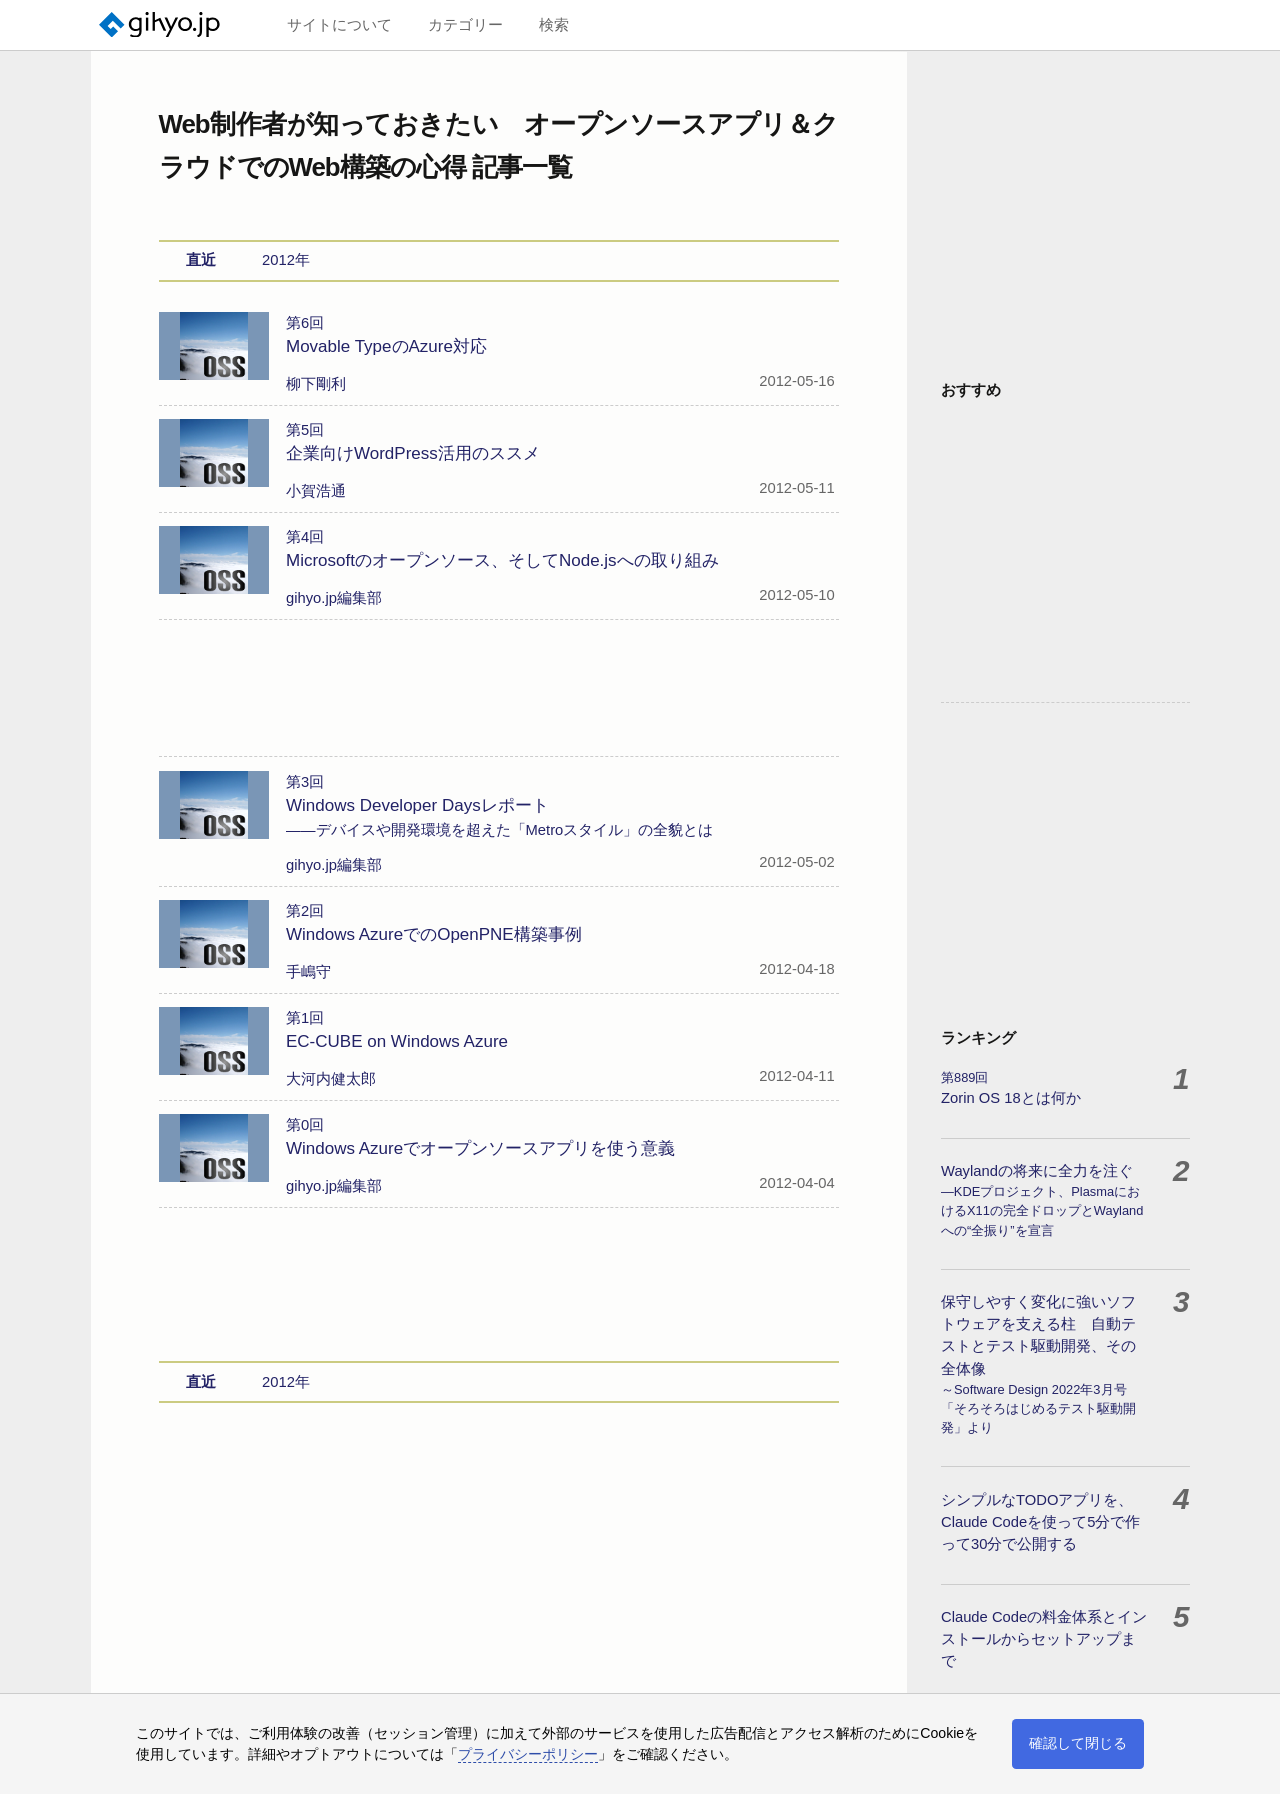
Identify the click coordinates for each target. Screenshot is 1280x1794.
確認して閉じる (1078, 1743)
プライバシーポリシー (528, 1754)
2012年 (286, 260)
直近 (201, 260)
